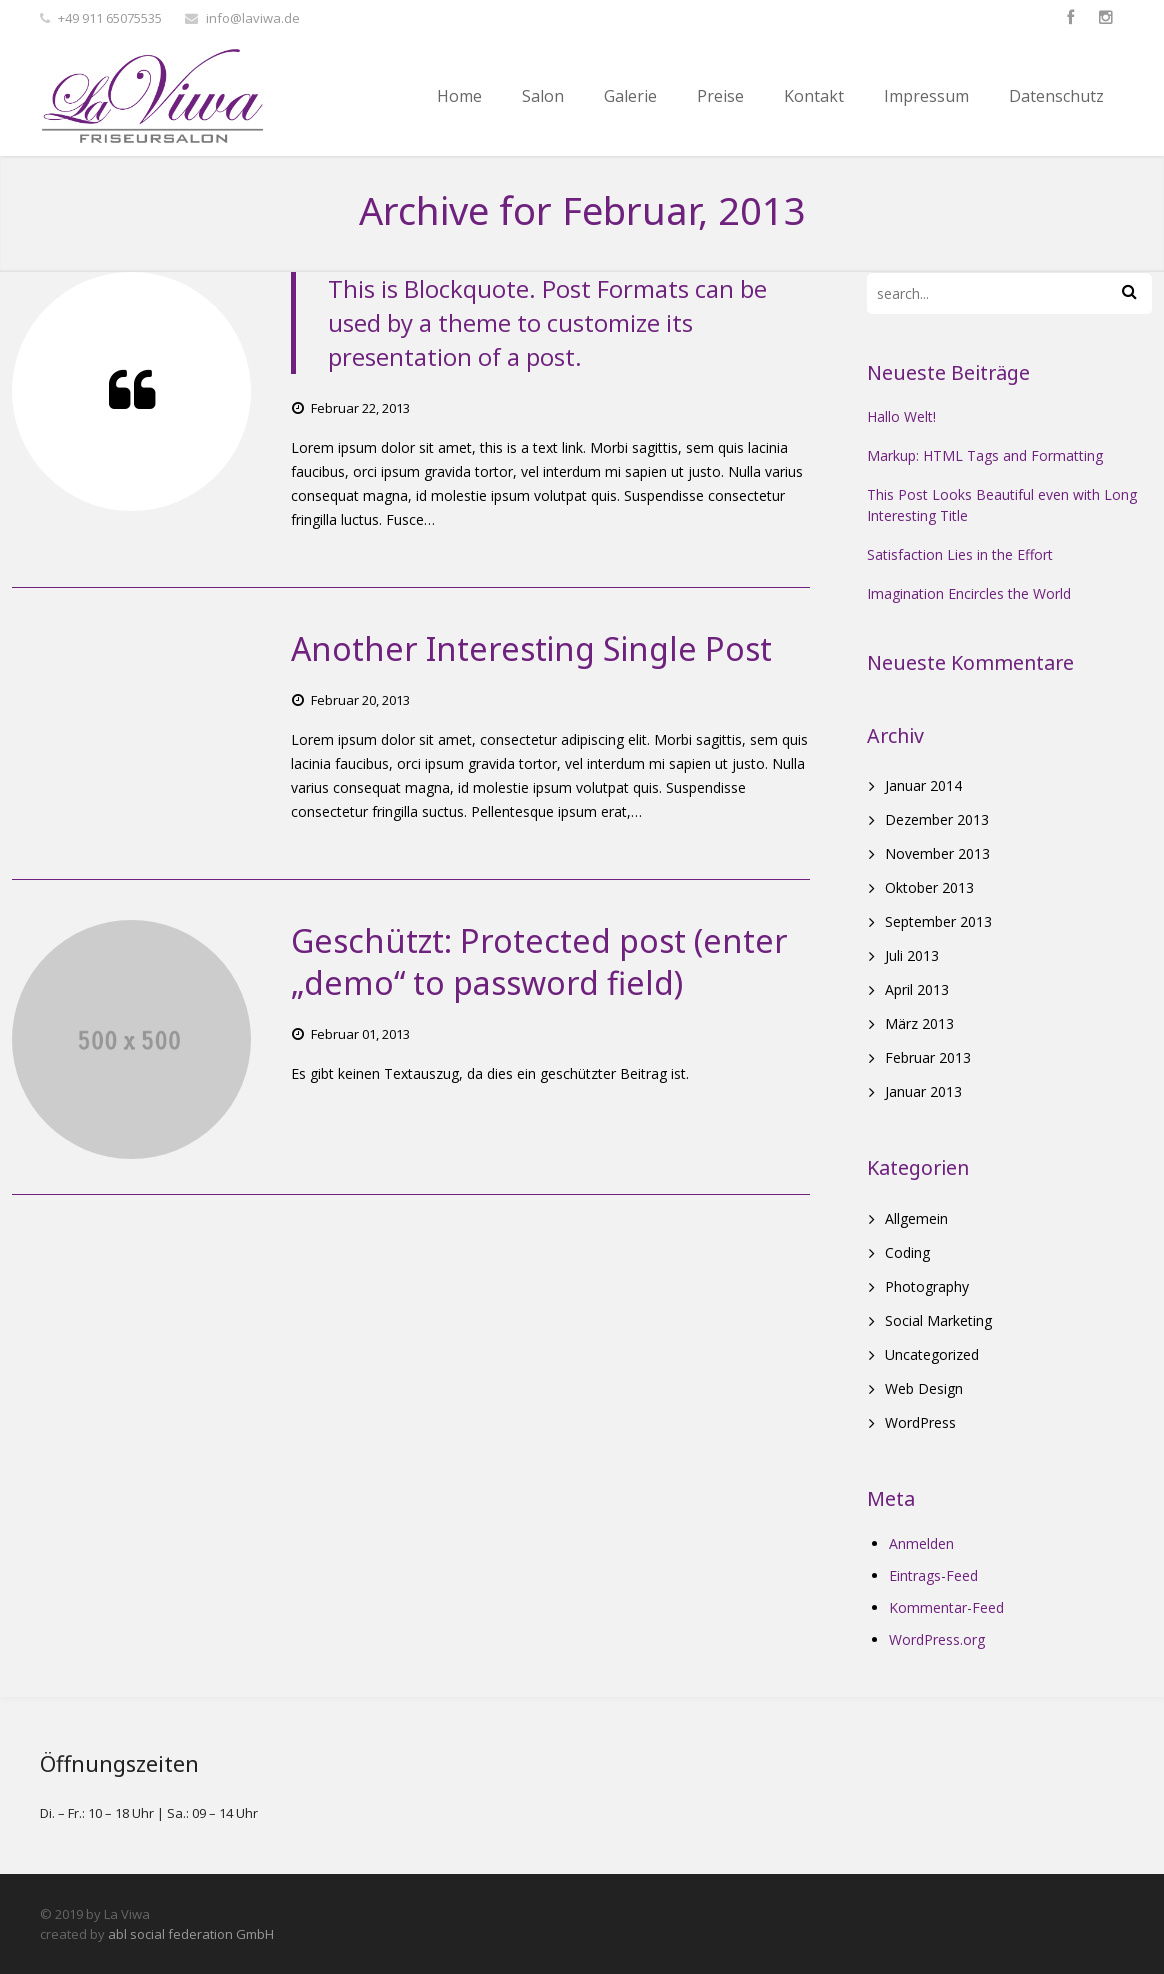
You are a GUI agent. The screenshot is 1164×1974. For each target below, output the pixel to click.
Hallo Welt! (901, 416)
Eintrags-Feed (933, 1575)
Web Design (924, 1388)
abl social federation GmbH (191, 1934)
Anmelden (921, 1543)
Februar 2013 (928, 1057)
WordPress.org (937, 1639)
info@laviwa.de (253, 18)
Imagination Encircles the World (969, 593)
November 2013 (937, 853)
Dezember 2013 (937, 819)
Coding (907, 1252)
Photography (927, 1286)
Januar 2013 (923, 1091)
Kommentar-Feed (946, 1607)
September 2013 (938, 921)
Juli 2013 (912, 955)
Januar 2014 (923, 785)
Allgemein (916, 1218)
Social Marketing (938, 1320)
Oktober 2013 (929, 887)
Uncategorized (932, 1354)
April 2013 (917, 989)
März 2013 (919, 1023)
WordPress (920, 1422)
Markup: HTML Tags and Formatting (985, 455)
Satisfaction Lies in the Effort (960, 554)
